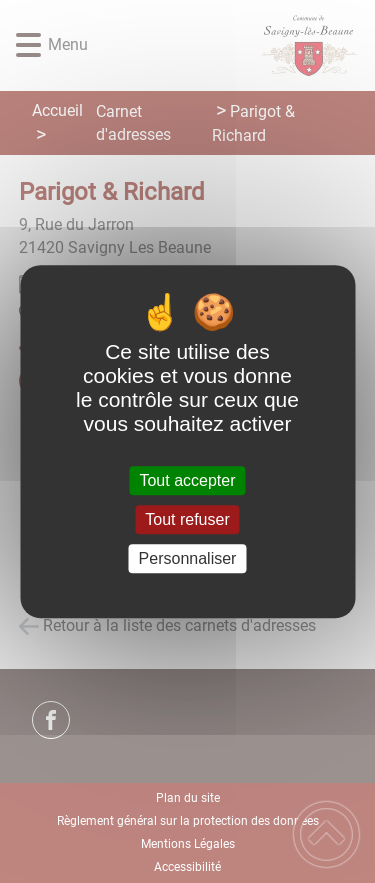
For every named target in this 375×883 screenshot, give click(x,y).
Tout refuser (187, 519)
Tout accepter (187, 480)
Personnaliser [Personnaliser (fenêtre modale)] (188, 558)
